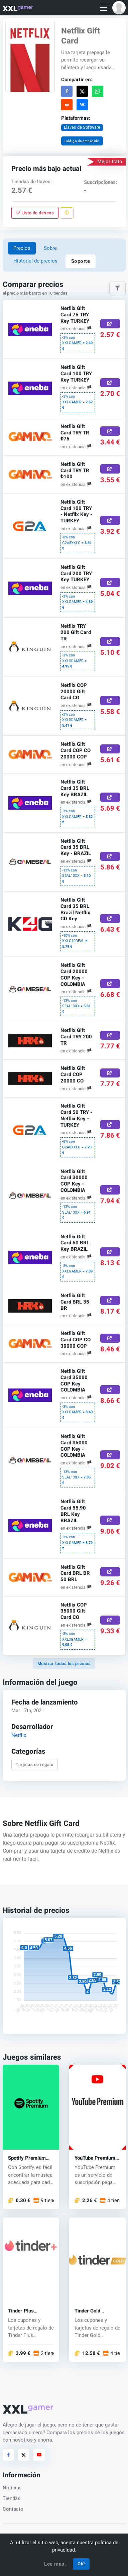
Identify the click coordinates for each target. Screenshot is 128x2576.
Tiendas (11, 2498)
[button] (119, 7)
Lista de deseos (35, 212)
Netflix (18, 1735)
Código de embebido (82, 141)
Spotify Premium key (27, 2158)
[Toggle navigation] (103, 7)
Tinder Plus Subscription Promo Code (30, 2311)
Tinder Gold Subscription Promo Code (97, 2311)
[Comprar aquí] (110, 323)
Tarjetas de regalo (34, 1764)
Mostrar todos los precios (64, 1663)
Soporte (80, 261)
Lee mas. (55, 2564)
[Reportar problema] (67, 212)
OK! (81, 2563)
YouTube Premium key (95, 2158)
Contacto (13, 2509)
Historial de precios (35, 261)
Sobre (50, 248)
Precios (21, 248)
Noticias (12, 2488)
